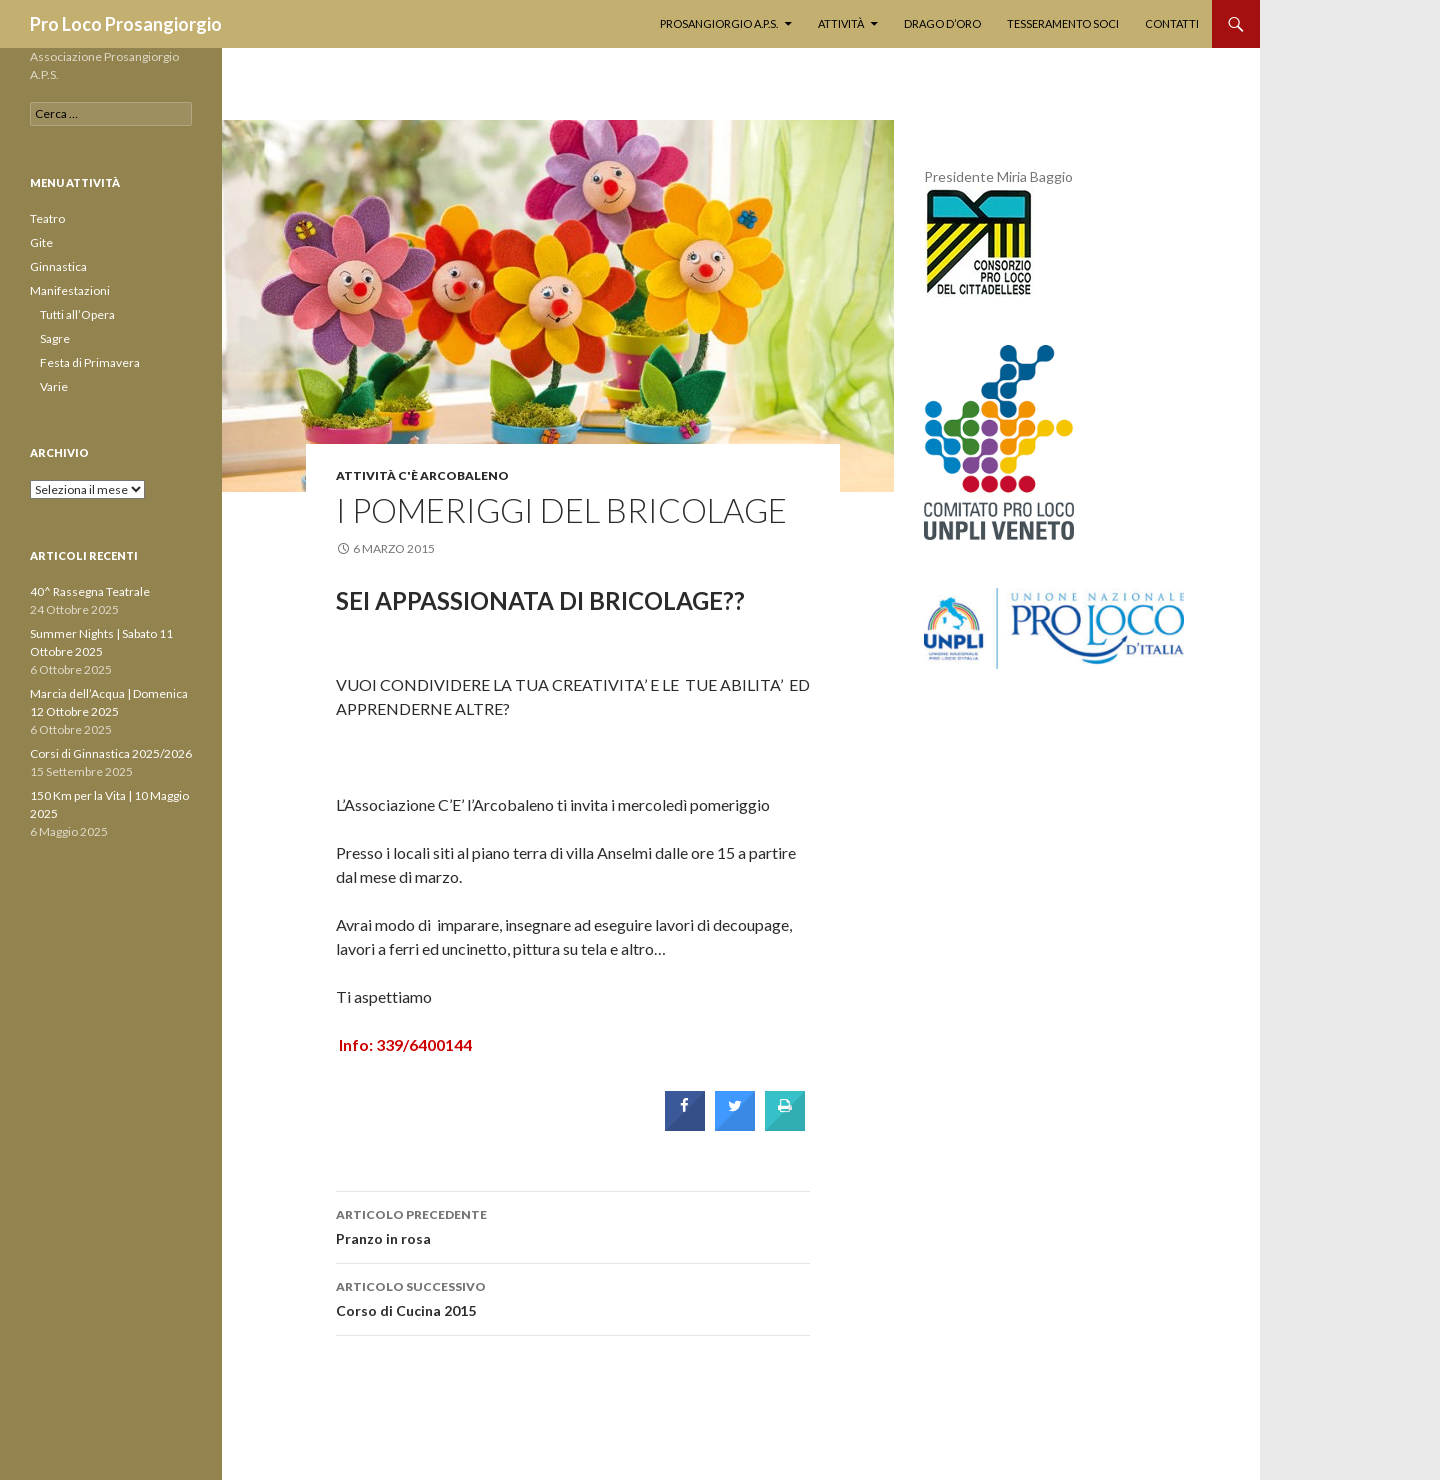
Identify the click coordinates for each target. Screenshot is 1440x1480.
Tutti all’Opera (77, 314)
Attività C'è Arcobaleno (422, 475)
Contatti (1172, 23)
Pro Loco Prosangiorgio (126, 24)
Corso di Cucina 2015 (573, 1297)
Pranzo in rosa (573, 1225)
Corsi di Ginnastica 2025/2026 (111, 753)
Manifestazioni (70, 290)
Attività (841, 23)
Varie (54, 386)
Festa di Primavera (90, 362)
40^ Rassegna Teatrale (90, 591)
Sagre (55, 338)
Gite (41, 242)
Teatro (47, 218)
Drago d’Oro (942, 23)
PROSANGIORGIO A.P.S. (719, 23)
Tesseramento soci (1063, 23)
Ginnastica (58, 266)
